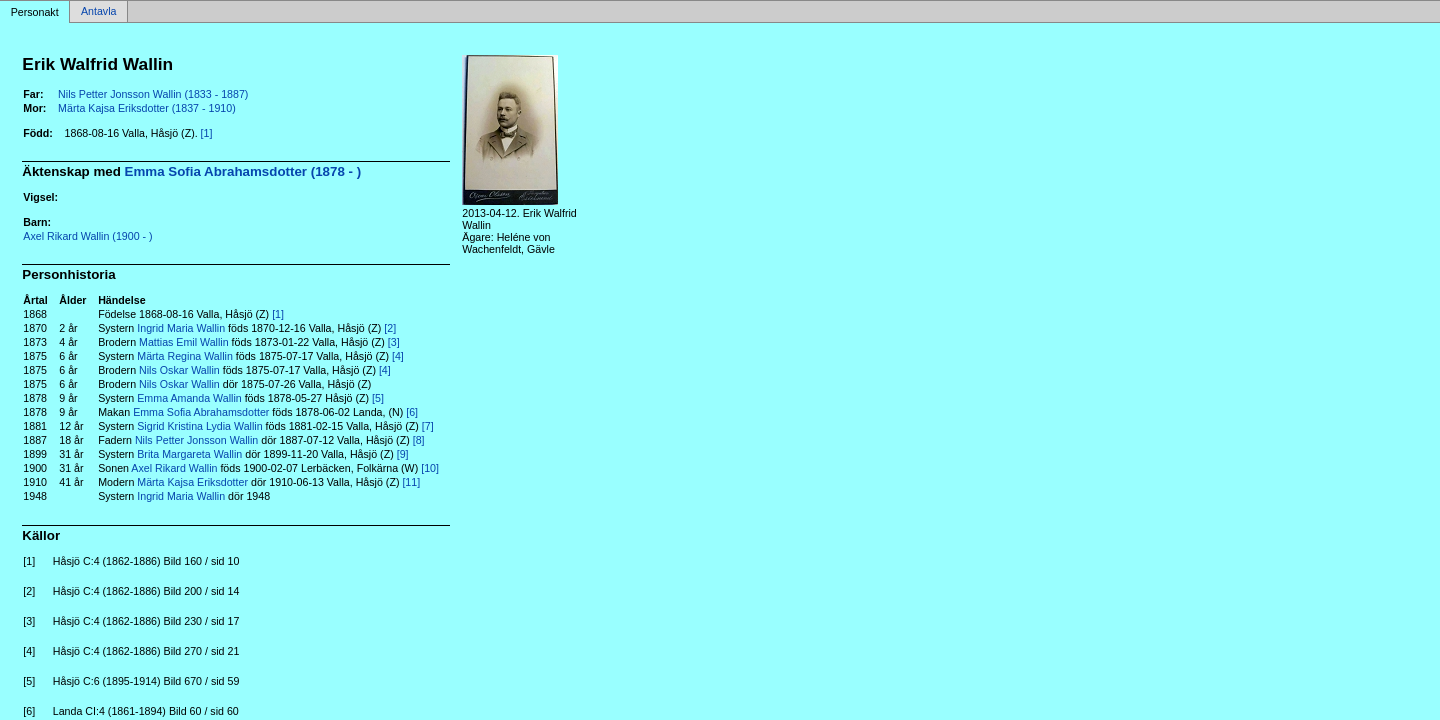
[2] (390, 328)
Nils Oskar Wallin (179, 370)
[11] (411, 482)
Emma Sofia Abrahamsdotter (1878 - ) (243, 171)
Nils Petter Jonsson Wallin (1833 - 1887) (153, 94)
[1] (207, 133)
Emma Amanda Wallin (189, 398)
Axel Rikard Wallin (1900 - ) (87, 236)
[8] (419, 440)
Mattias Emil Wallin (184, 342)
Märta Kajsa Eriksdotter (192, 482)
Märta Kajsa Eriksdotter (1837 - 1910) (147, 108)
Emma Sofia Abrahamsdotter (201, 412)
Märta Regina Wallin (185, 356)
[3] (394, 342)
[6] (412, 412)
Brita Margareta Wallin (189, 454)
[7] (428, 426)
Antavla (99, 12)
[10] (430, 468)
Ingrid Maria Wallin (181, 328)
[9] (403, 454)
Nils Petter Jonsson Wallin (196, 440)
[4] (398, 356)
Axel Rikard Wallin (174, 468)
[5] (378, 398)
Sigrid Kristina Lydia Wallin (199, 426)
